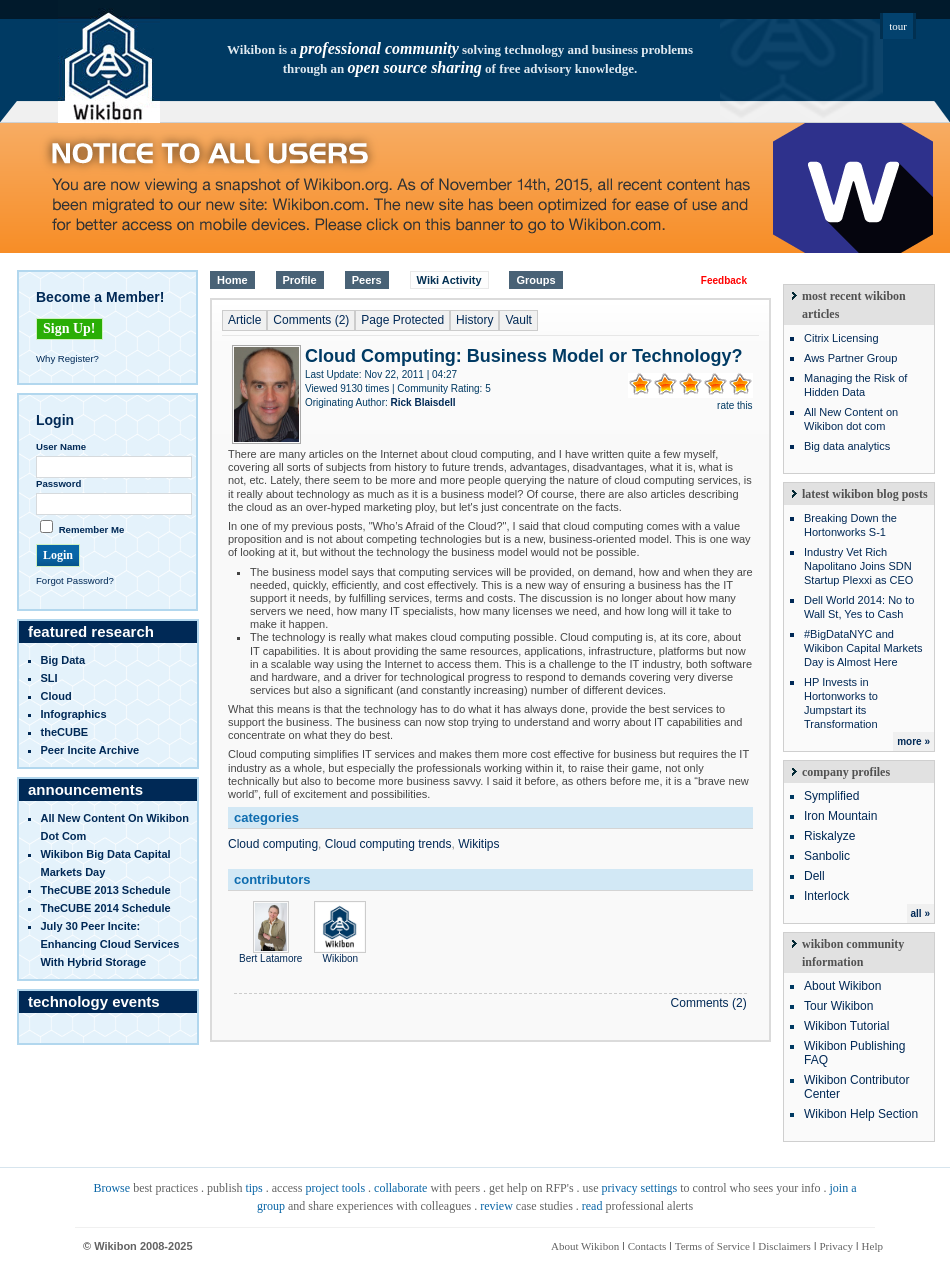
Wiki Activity (449, 280)
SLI (49, 678)
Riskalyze (829, 836)
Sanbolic (827, 856)
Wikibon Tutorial (846, 1026)
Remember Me (92, 529)
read (592, 1206)
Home (232, 280)
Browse (111, 1188)
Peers (367, 280)
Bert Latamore (270, 953)
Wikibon (340, 953)
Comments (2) (311, 320)
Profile (300, 280)
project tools (335, 1188)
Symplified (831, 796)
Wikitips (478, 844)
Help (872, 1246)
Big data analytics (847, 446)
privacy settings (640, 1188)
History (474, 320)
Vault (518, 320)
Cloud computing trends (388, 844)
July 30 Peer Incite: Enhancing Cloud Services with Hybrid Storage (110, 944)
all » (920, 913)
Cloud (56, 696)
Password (58, 483)
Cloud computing (273, 844)
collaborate (400, 1188)
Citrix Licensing (841, 338)
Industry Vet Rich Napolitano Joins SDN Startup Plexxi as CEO (858, 566)
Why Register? (67, 358)
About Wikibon (842, 986)
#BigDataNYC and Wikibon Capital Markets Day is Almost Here (863, 648)
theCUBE (65, 732)
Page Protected (402, 320)
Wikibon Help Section (861, 1114)
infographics (74, 714)
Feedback (724, 280)
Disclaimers (784, 1246)
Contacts (647, 1246)
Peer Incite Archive (90, 750)
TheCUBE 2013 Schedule (106, 890)
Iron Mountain (840, 816)
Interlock (826, 896)
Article (244, 320)
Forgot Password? (75, 580)
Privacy (836, 1246)
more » (913, 741)
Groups (535, 280)
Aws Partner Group (850, 358)
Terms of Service (712, 1246)
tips (253, 1188)
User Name (61, 446)
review (496, 1206)
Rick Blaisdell (423, 402)
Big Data (63, 660)
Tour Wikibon (838, 1006)
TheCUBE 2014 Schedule (106, 908)
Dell (814, 876)
